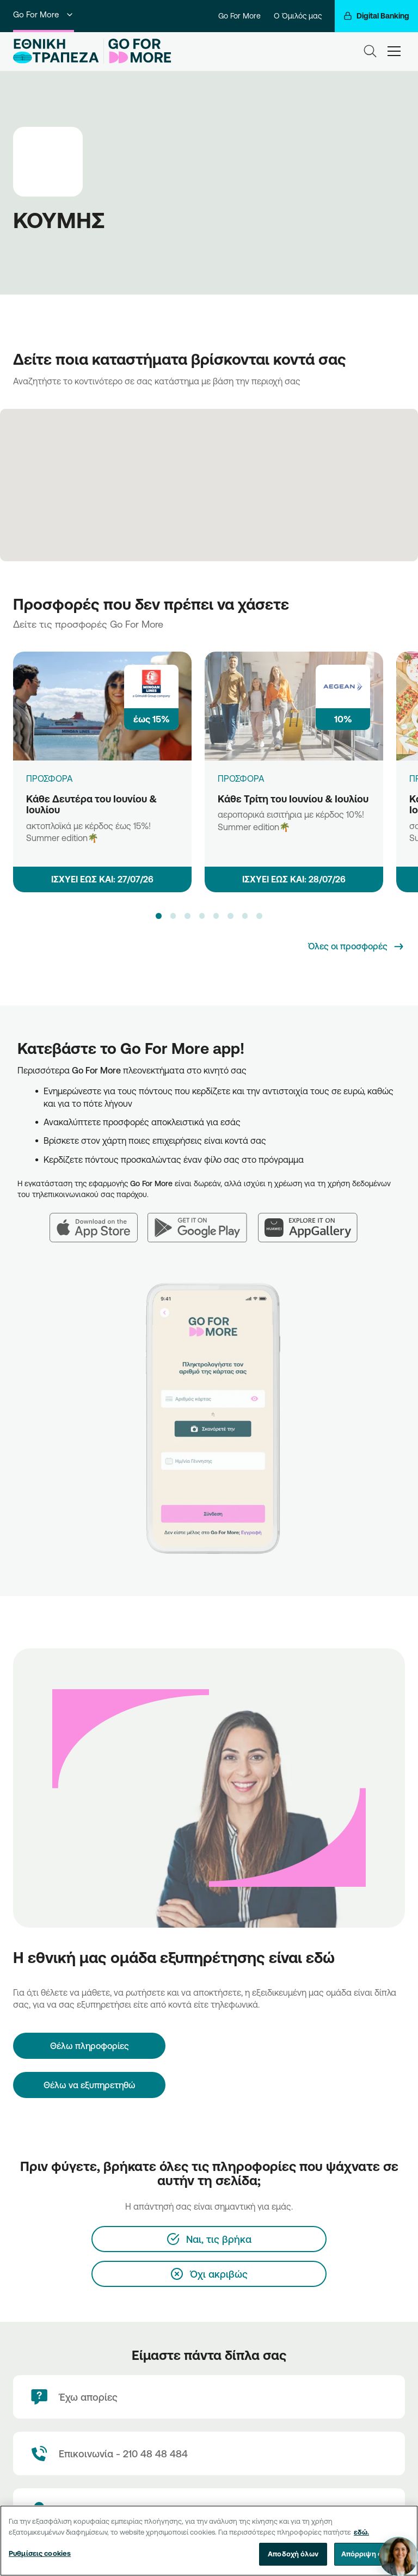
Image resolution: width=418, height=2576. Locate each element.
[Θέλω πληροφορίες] (89, 2046)
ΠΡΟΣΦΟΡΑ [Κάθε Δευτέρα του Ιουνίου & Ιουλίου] (49, 778)
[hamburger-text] (394, 51)
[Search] (370, 51)
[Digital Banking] (376, 16)
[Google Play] (202, 1221)
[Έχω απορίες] (209, 2397)
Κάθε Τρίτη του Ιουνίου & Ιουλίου (293, 798)
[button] (158, 915)
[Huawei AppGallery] (313, 1221)
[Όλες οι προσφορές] (356, 946)
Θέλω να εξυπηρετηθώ (90, 2085)
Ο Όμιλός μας (298, 15)
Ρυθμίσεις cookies (40, 2553)
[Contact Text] (209, 2453)
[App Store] (98, 1221)
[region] (209, 2540)
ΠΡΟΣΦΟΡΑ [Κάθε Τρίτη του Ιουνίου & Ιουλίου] (241, 778)
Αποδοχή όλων (293, 2553)
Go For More (43, 14)
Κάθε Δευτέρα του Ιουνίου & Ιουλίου (91, 804)
